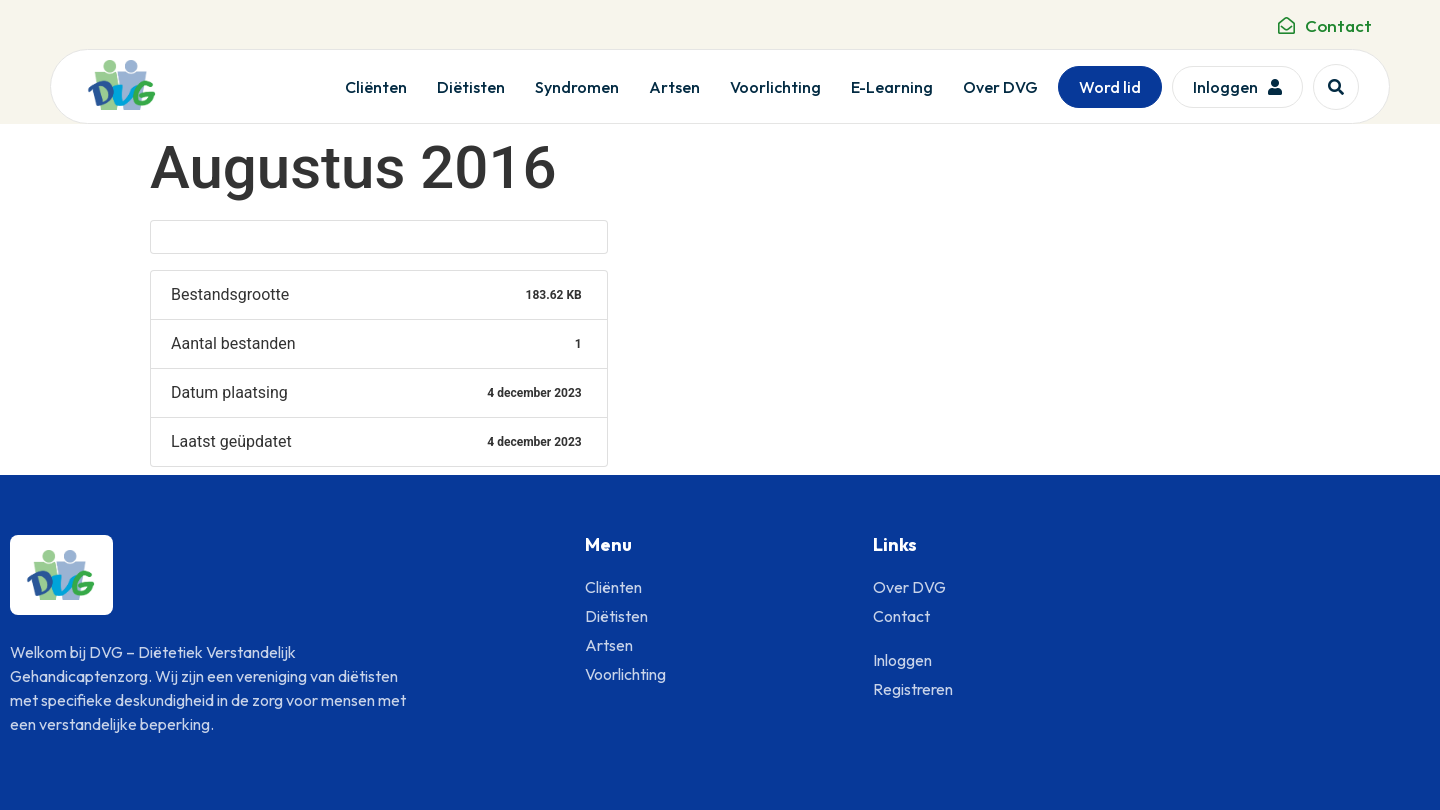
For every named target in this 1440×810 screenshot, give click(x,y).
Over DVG (1000, 87)
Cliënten (376, 87)
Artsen (674, 87)
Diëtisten (471, 87)
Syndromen (577, 87)
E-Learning (892, 87)
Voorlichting (775, 87)
